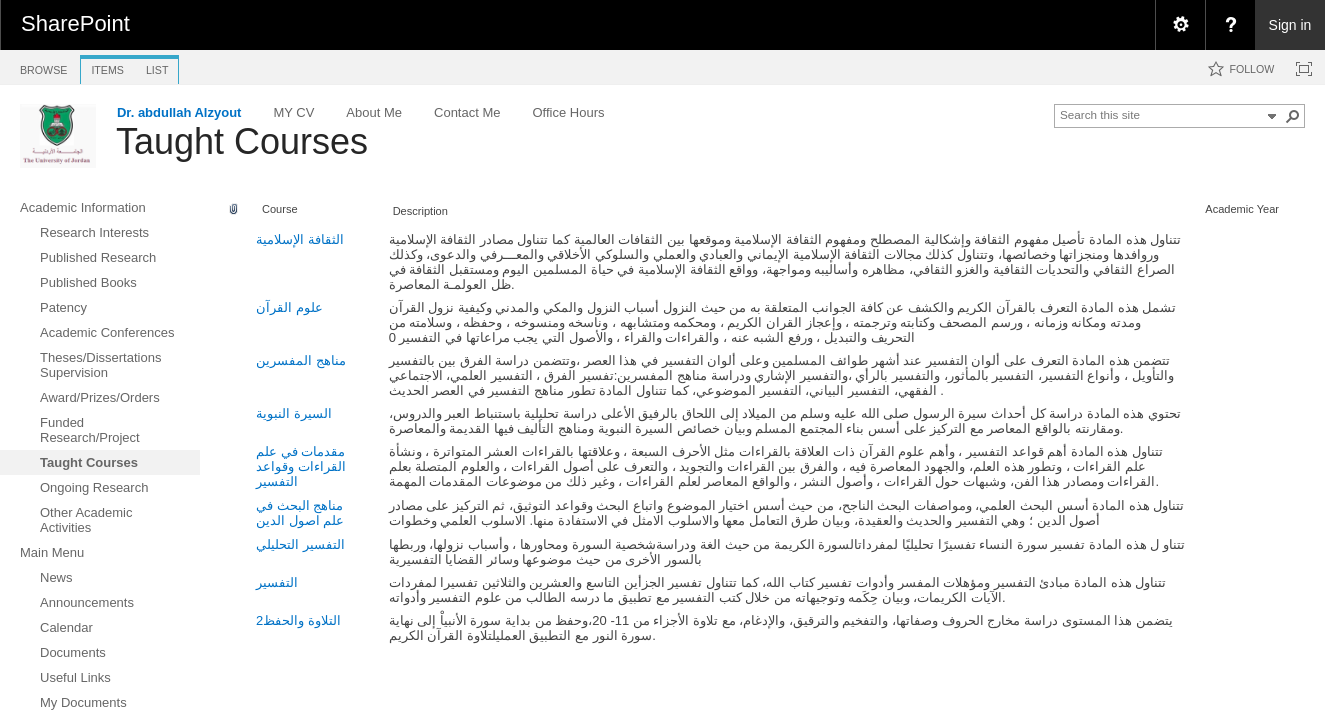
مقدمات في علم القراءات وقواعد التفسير (301, 466)
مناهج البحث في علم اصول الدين (300, 513)
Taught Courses (242, 141)
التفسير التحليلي (300, 544)
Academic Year (1242, 209)
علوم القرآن (289, 307)
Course (280, 209)
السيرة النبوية (294, 413)
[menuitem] (1180, 25)
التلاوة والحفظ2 (298, 620)
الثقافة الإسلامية (300, 239)
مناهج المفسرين (301, 360)
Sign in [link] (1290, 25)
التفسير (277, 582)
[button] (1293, 116)
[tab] (43, 66)
